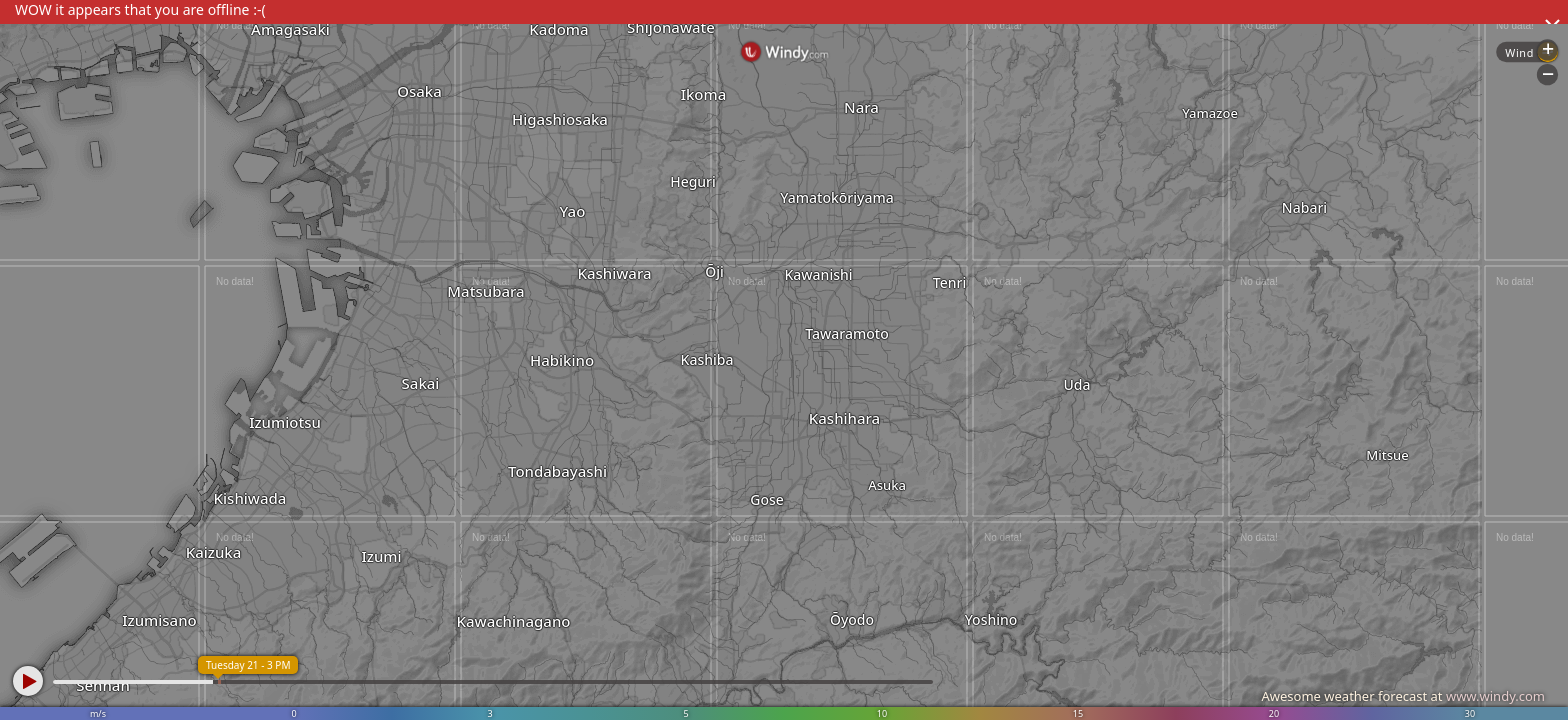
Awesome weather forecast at (1403, 696)
